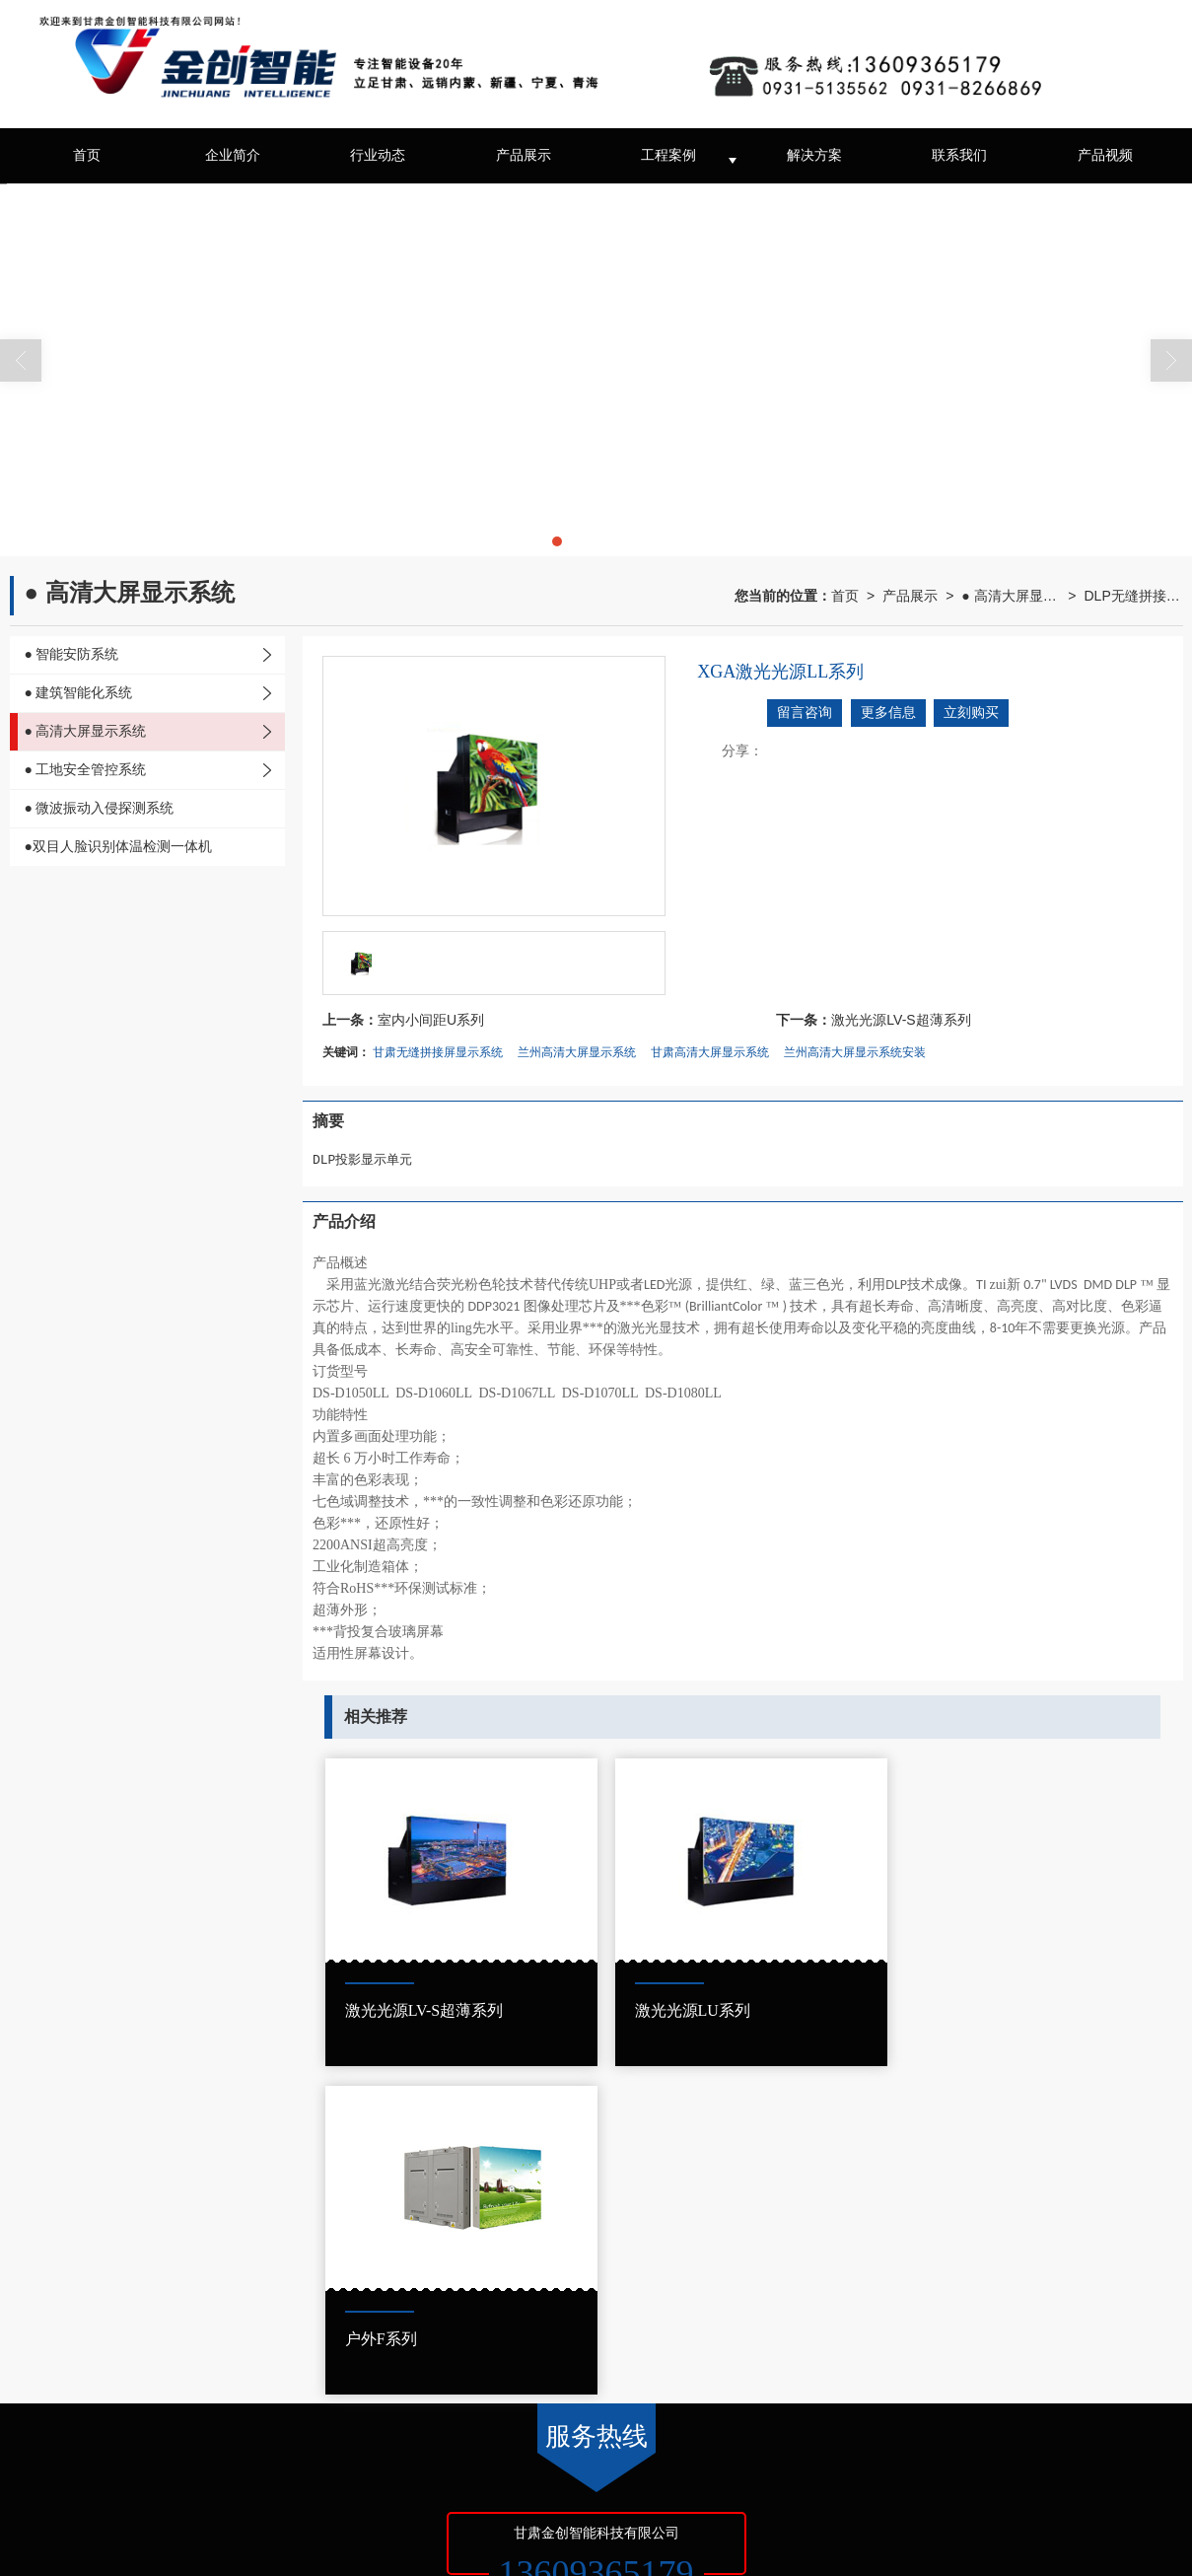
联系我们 (959, 155)
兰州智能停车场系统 (825, 2506)
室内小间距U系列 (431, 1020)
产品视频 (1105, 155)
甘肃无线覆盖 (194, 2526)
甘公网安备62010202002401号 (132, 2545)
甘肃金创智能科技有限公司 (206, 2486)
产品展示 (523, 155)
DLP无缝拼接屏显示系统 (1134, 596)
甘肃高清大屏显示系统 (710, 1052)
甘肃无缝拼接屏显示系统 (438, 1052)
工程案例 (668, 155)
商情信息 (352, 2486)
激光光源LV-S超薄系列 (900, 1020)
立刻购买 (971, 712)
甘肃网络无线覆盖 (98, 2526)
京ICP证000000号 (473, 2486)
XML (303, 2486)
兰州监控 (103, 2506)
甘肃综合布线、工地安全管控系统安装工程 (539, 2506)
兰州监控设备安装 (712, 2506)
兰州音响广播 (378, 2506)
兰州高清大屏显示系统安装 (855, 1052)
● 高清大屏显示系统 (1010, 596)
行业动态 (377, 155)
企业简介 (232, 155)
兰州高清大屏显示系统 (577, 1052)
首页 (87, 155)
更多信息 (888, 712)
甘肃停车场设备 (181, 2506)
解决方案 (814, 155)
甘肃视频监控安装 (283, 2506)
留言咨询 (804, 712)
